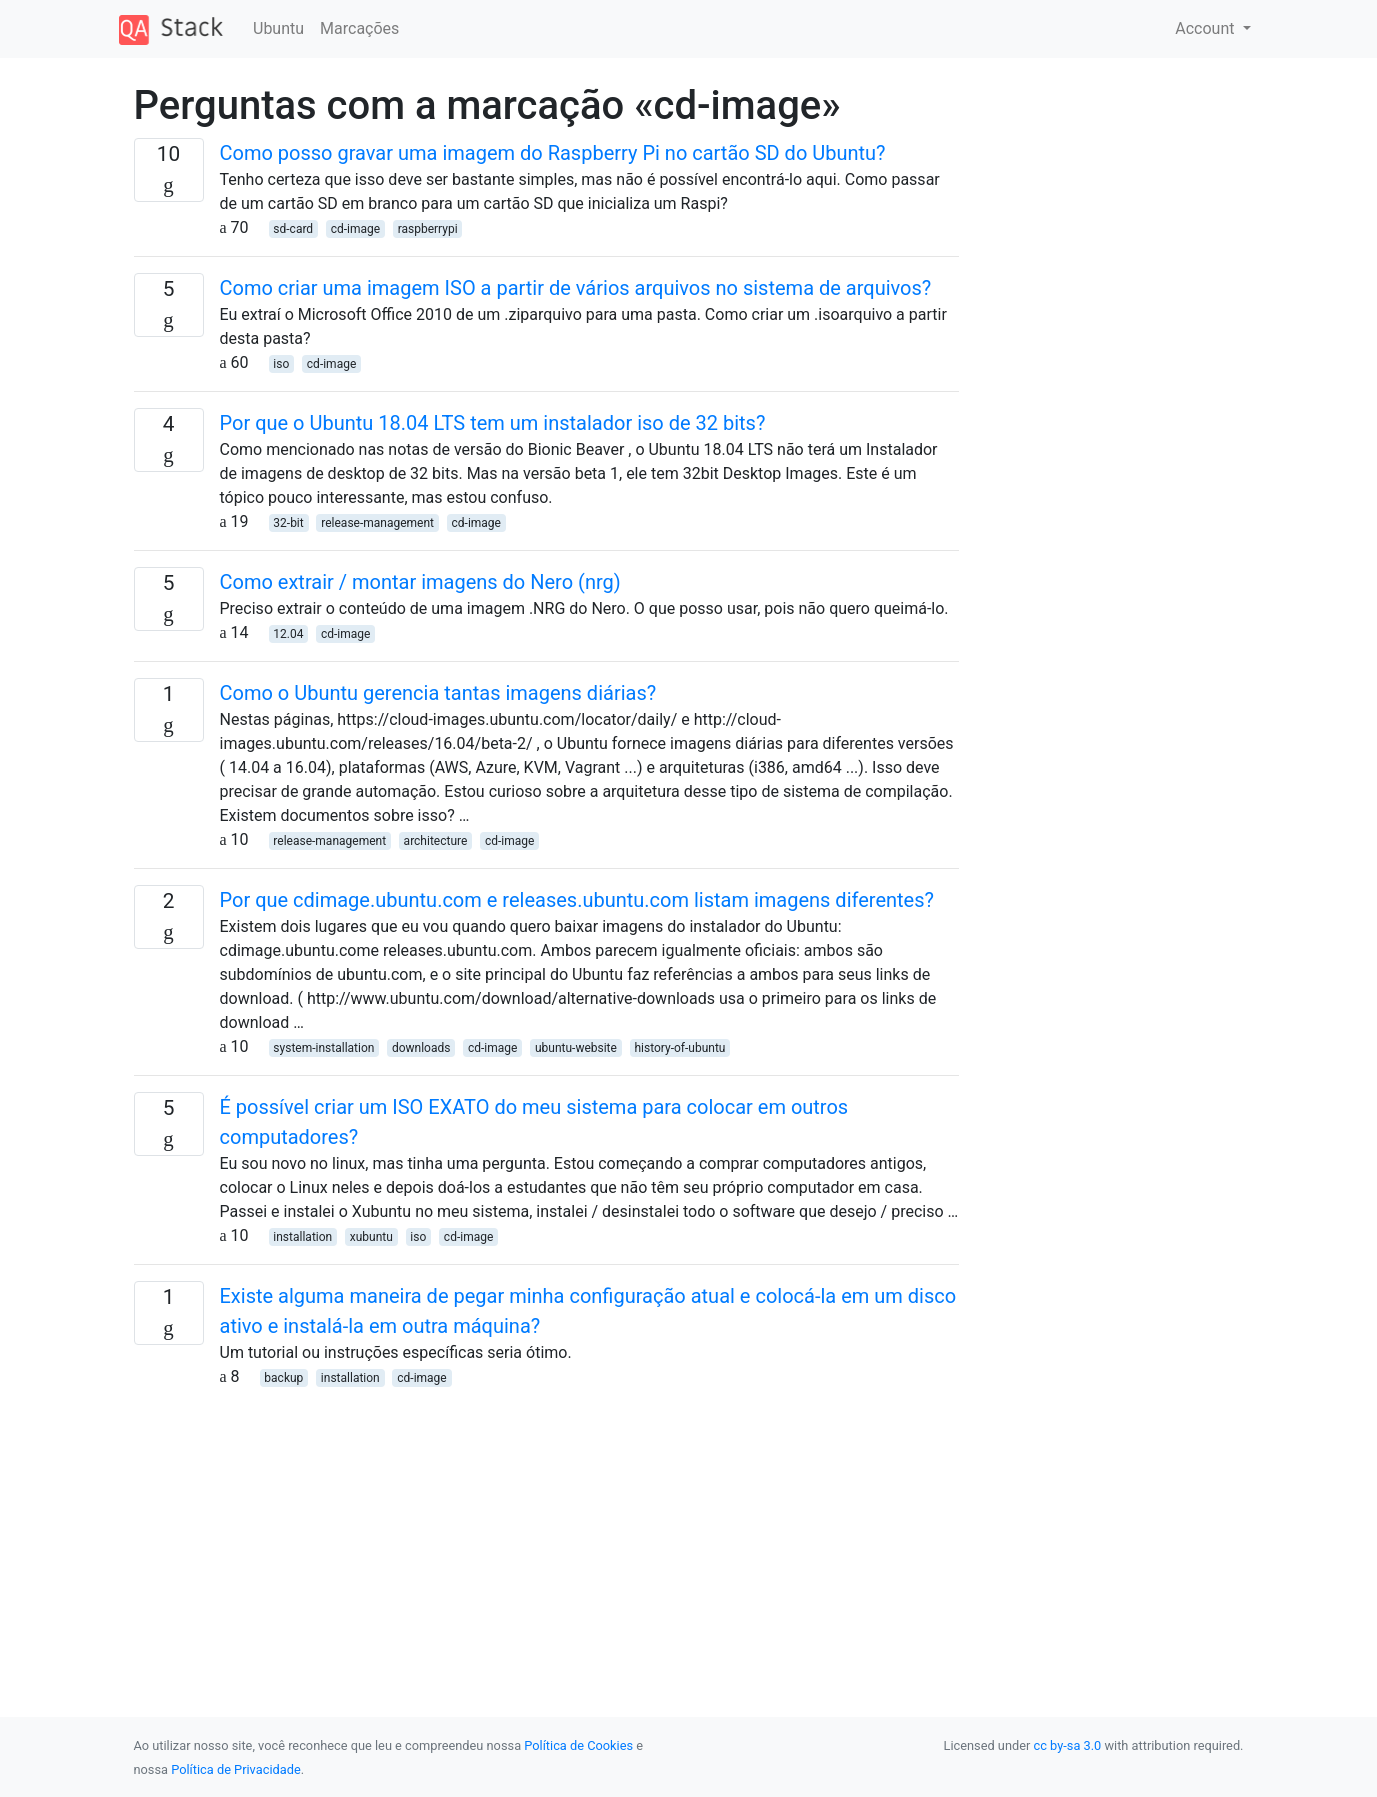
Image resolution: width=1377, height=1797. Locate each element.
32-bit (288, 523)
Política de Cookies (578, 1745)
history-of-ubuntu (679, 1048)
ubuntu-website (576, 1048)
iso (281, 364)
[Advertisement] (546, 1529)
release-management (377, 523)
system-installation (323, 1048)
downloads (421, 1048)
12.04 (288, 634)
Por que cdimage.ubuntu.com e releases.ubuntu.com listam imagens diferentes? (577, 900)
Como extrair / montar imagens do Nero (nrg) (420, 582)
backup (283, 1378)
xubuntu (371, 1237)
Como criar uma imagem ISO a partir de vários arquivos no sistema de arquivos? (576, 288)
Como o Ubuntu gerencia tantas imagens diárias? (438, 693)
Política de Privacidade (235, 1769)
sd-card (293, 229)
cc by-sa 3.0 (1068, 1745)
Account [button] (1206, 28)
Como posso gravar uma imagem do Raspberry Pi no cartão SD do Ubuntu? (553, 153)
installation (302, 1237)
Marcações (359, 28)
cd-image (355, 229)
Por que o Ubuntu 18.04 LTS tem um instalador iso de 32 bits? (493, 423)
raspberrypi (428, 229)
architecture (436, 841)
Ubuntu (278, 28)
